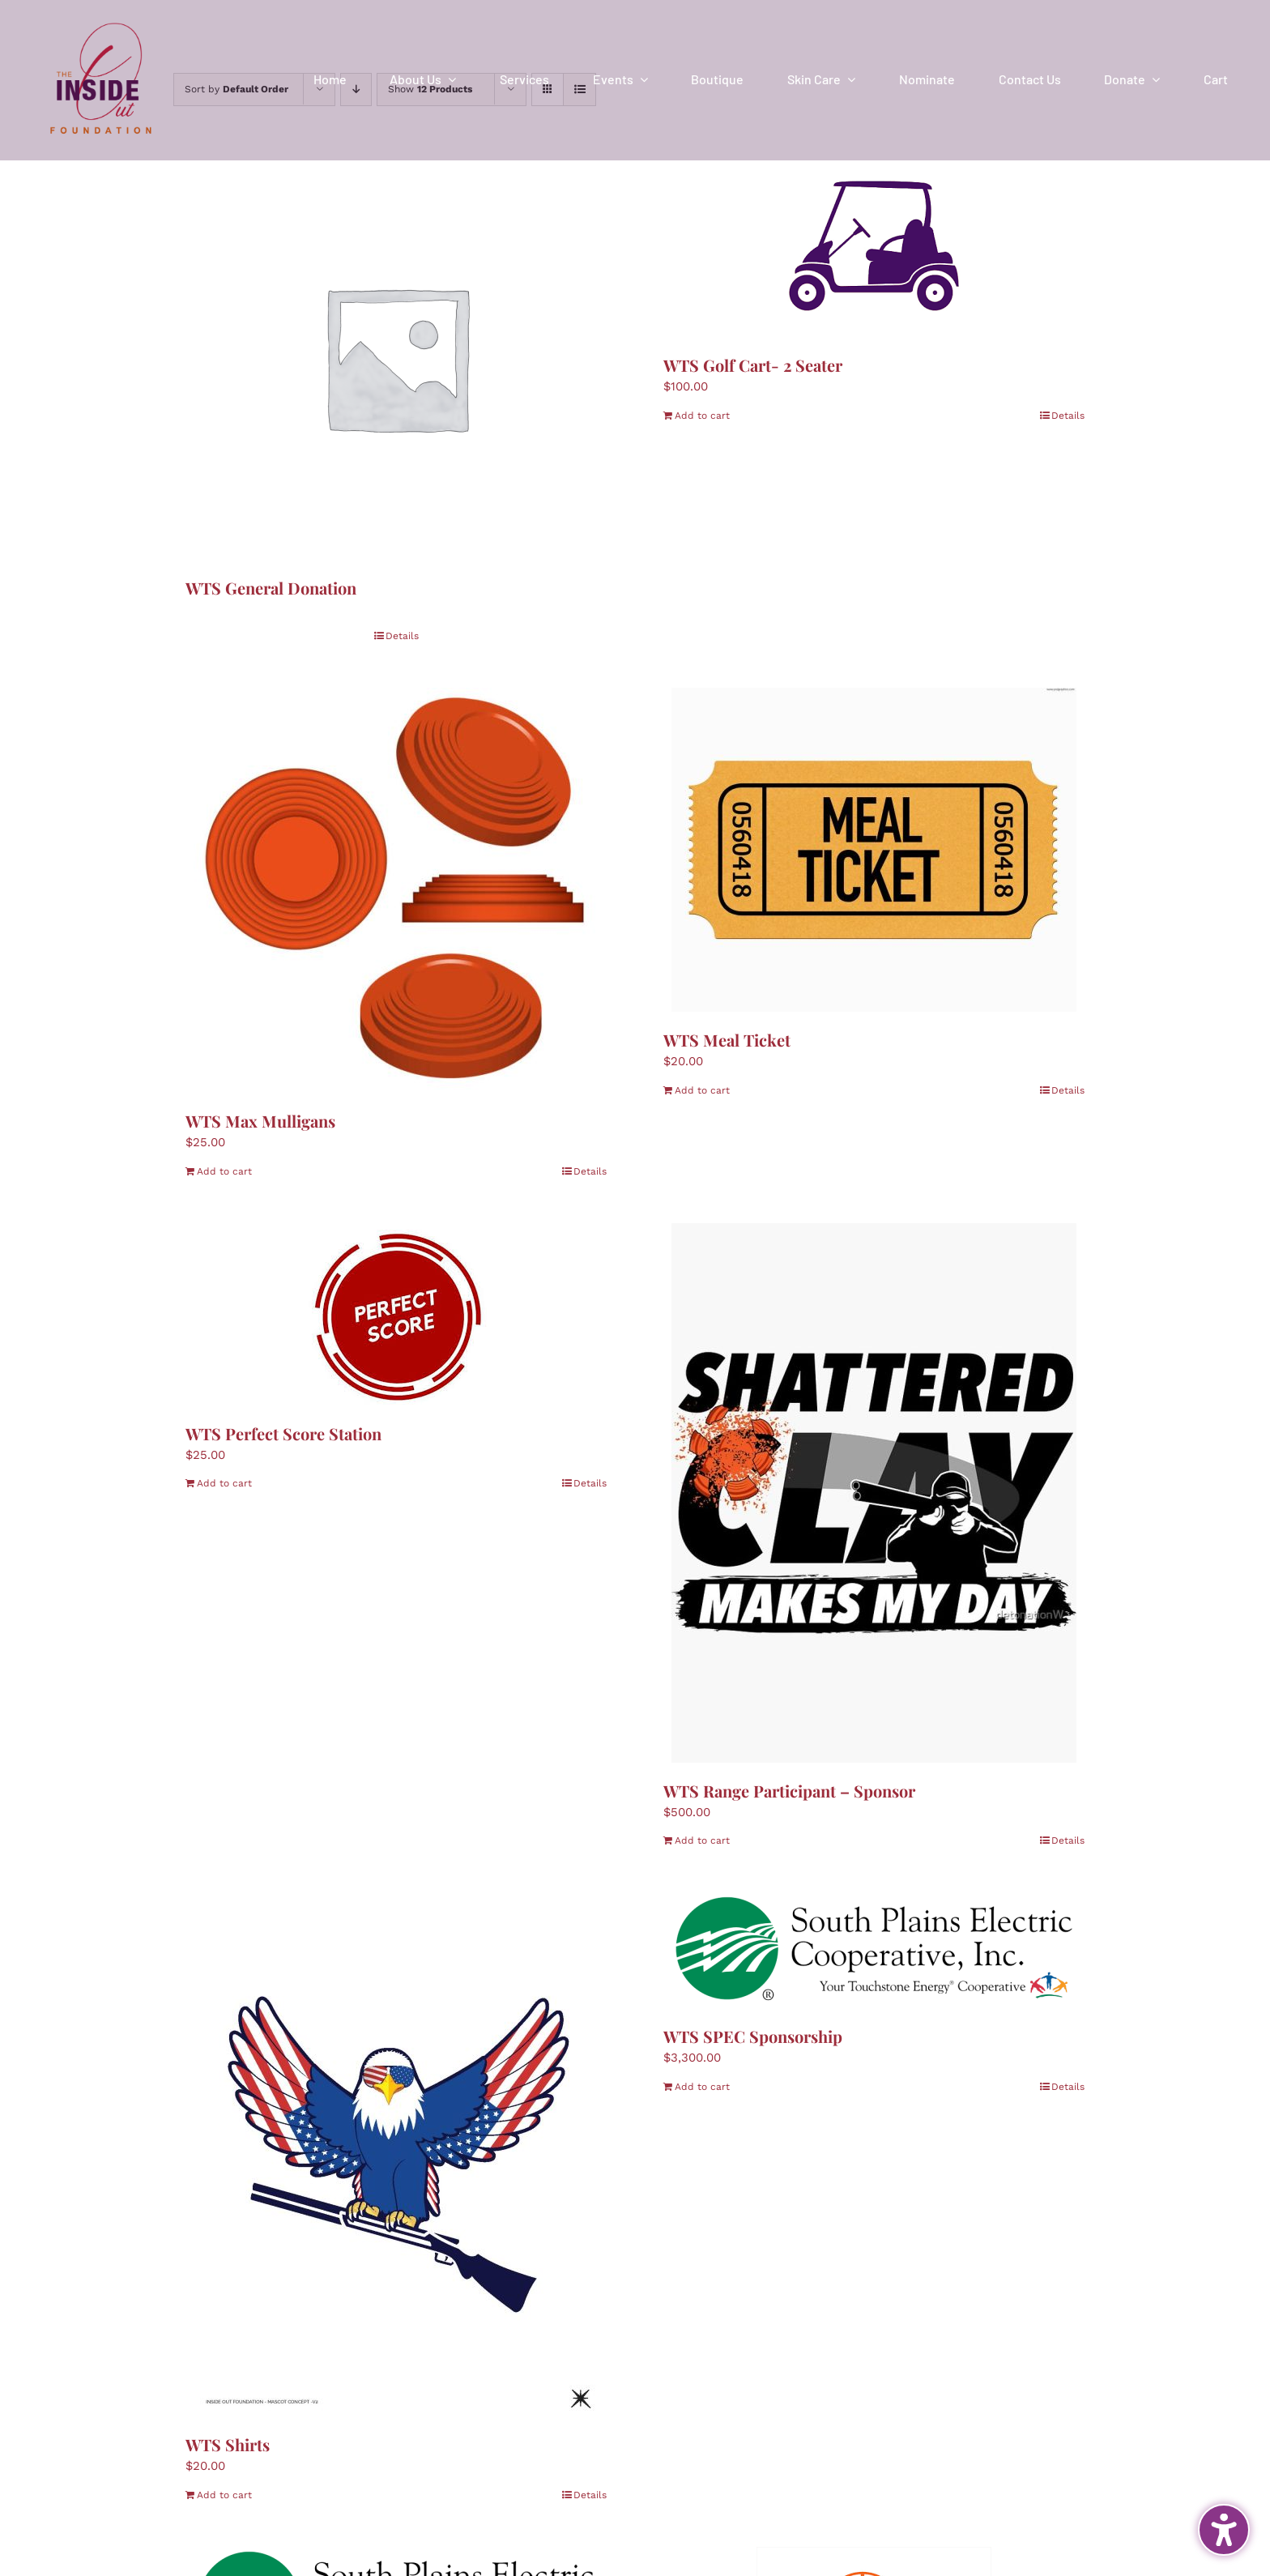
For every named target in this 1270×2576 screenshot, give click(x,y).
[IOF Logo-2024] (101, 18)
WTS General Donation (270, 588)
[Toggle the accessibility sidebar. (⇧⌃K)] (1224, 2530)
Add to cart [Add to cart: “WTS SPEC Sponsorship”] (702, 2086)
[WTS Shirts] (396, 2154)
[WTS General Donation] (396, 357)
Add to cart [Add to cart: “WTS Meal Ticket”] (702, 1090)
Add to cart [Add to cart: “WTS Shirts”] (224, 2495)
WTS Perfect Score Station (283, 1433)
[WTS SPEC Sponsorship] (874, 1950)
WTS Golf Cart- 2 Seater (752, 365)
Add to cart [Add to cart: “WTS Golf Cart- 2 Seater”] (702, 415)
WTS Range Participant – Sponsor (789, 1791)
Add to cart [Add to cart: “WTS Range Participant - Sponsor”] (702, 1840)
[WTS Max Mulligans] (396, 890)
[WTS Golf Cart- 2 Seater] (874, 246)
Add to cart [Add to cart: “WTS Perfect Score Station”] (224, 1483)
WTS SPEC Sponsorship (752, 2036)
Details (402, 636)
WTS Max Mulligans (260, 1121)
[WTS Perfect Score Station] (396, 1314)
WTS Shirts (227, 2444)
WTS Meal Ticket (727, 1040)
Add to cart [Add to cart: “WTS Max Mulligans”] (224, 1171)
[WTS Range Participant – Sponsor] (874, 1493)
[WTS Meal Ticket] (874, 850)
